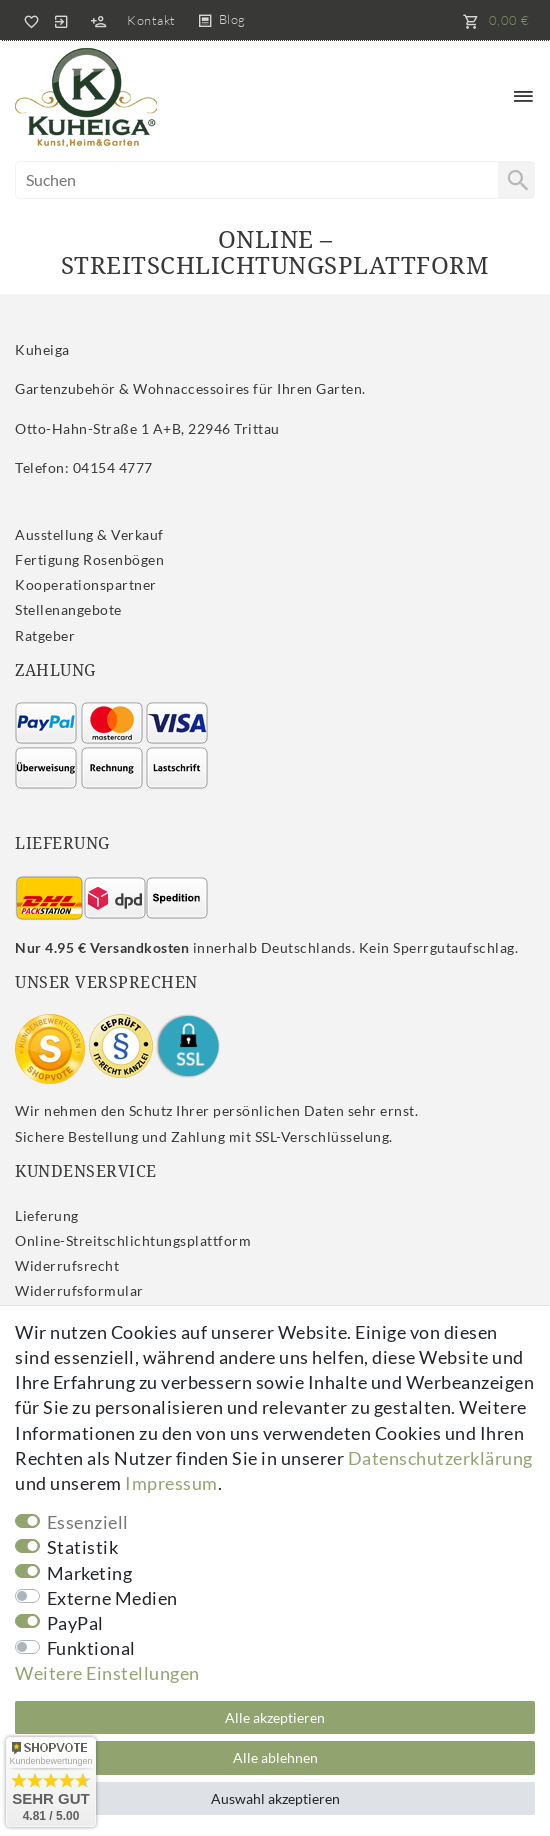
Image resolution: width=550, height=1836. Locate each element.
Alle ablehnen (275, 1757)
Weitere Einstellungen (107, 1673)
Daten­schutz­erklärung (440, 1458)
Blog (232, 19)
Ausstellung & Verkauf (89, 534)
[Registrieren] (98, 20)
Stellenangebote (68, 609)
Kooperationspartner (86, 584)
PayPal (75, 1623)
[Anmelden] (61, 20)
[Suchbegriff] (275, 180)
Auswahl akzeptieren (275, 1798)
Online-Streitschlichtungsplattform (133, 1240)
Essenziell (88, 1522)
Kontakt (151, 20)
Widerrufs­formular (79, 1290)
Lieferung (47, 1215)
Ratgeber (45, 635)
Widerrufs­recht (67, 1265)
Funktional (91, 1648)
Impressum (171, 1483)
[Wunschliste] (28, 20)
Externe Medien (112, 1598)
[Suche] (516, 180)
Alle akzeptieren (275, 1717)
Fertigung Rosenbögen (89, 559)
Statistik (83, 1547)
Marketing (90, 1573)
